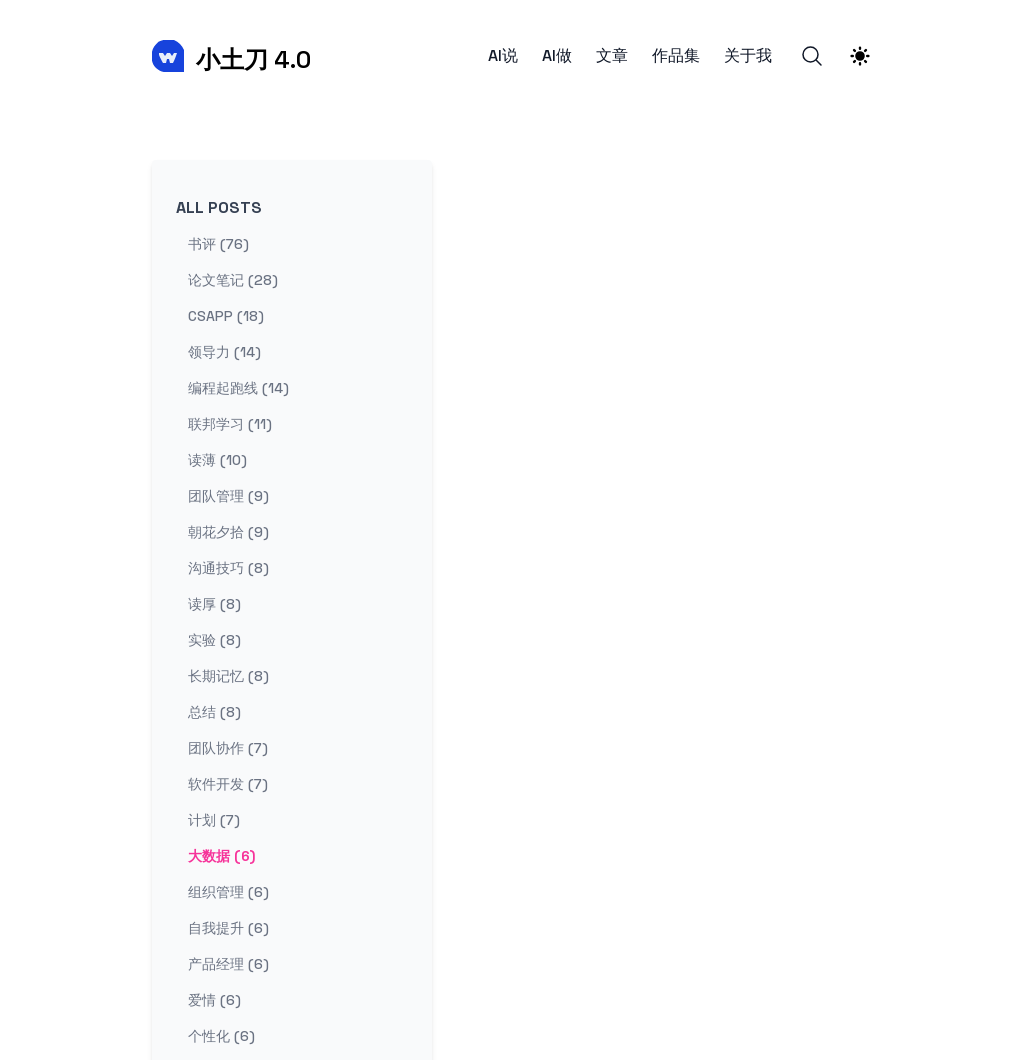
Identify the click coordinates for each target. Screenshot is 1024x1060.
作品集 (676, 56)
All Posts (219, 207)
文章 (612, 56)
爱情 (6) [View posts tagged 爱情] (214, 1000)
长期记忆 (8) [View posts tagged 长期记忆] (228, 676)
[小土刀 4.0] (231, 56)
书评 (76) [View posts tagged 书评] (218, 244)
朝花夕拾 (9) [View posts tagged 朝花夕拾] (228, 532)
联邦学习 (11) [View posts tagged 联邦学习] (230, 424)
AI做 (557, 56)
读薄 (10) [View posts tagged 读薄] (217, 460)
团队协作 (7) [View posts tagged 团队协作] (228, 748)
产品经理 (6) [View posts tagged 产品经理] (228, 964)
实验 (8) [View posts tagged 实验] (214, 640)
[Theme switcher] (860, 56)
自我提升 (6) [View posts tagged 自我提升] (228, 928)
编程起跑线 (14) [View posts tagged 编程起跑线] (238, 388)
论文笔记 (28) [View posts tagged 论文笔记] (233, 280)
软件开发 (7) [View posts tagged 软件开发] (228, 784)
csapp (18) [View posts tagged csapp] (226, 316)
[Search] (812, 56)
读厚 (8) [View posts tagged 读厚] (214, 604)
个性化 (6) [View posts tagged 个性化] (221, 1036)
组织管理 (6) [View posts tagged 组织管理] (228, 892)
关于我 (748, 56)
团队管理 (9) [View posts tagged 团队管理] (228, 496)
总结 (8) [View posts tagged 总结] (214, 712)
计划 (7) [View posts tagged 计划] (214, 820)
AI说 (503, 56)
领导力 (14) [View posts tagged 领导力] (224, 352)
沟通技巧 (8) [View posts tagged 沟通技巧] (228, 568)
